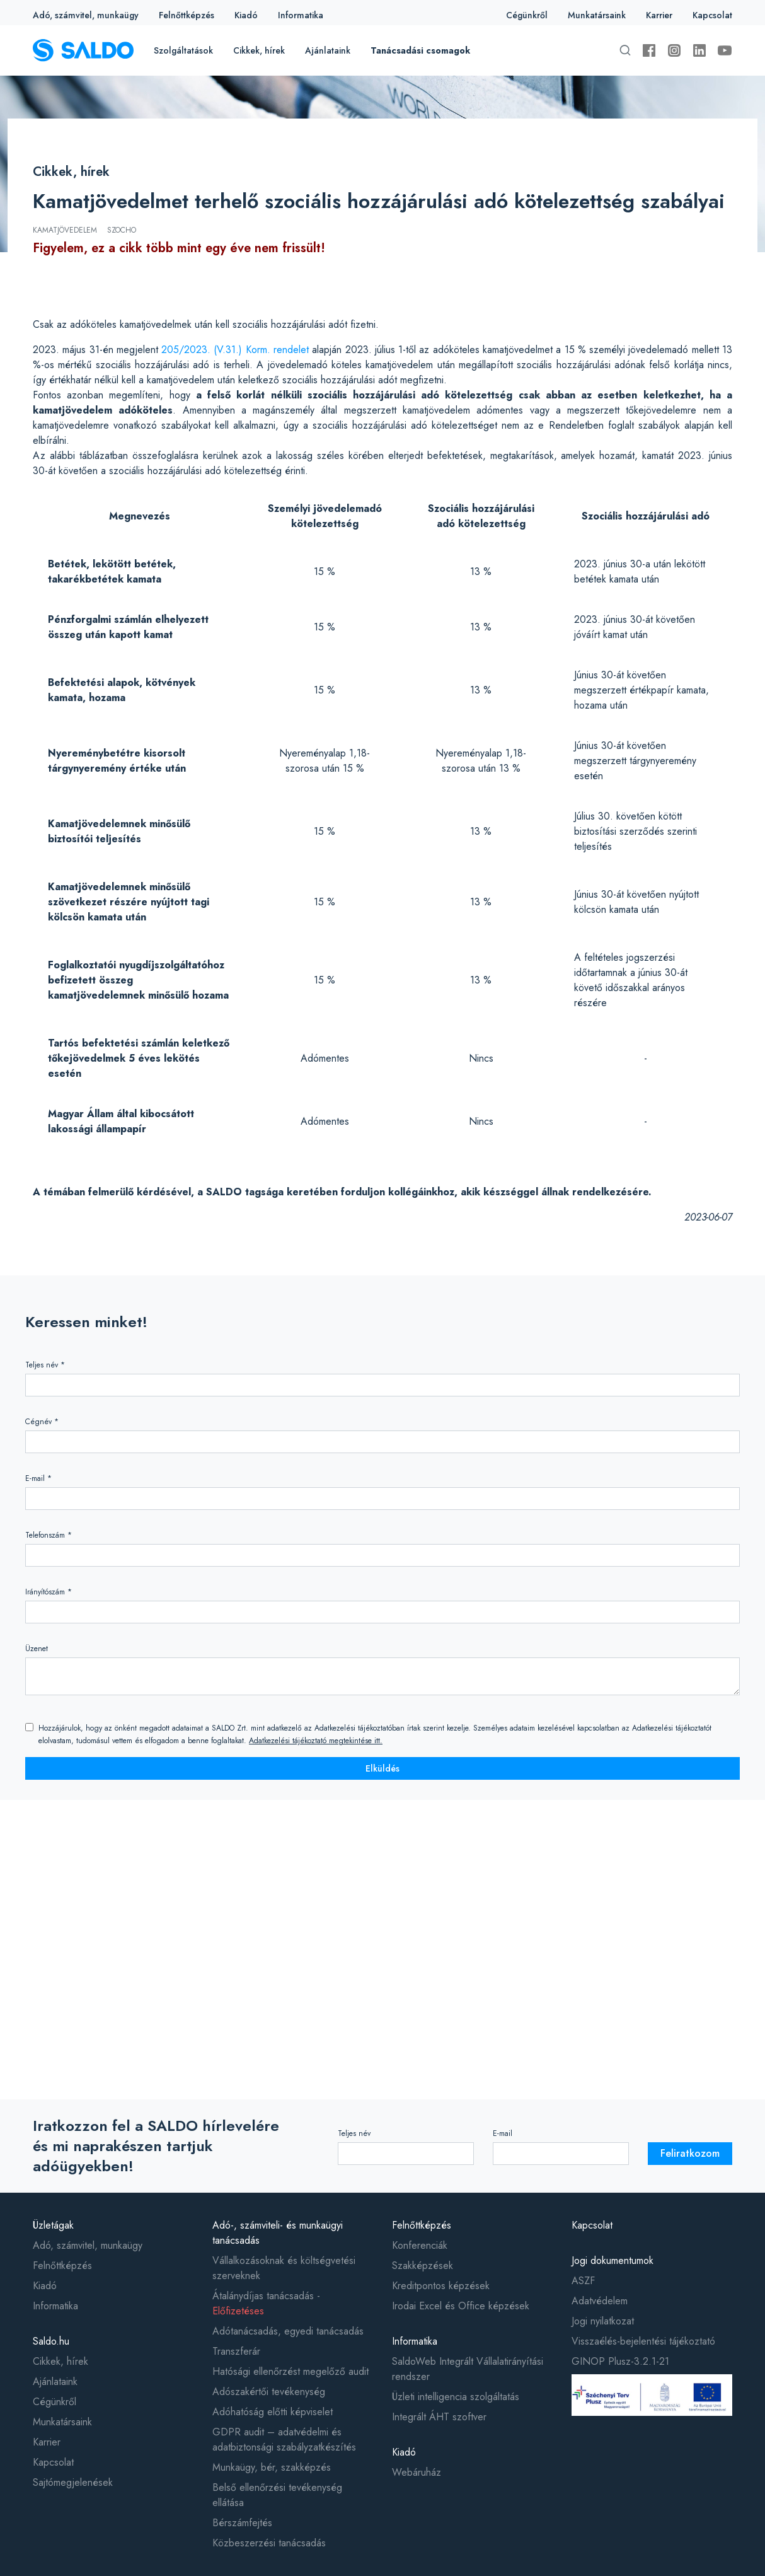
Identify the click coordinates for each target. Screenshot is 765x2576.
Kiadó (246, 15)
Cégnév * (42, 1421)
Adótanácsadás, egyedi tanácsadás (288, 2331)
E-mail (502, 2133)
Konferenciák (419, 2245)
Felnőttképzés (186, 15)
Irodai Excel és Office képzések (460, 2306)
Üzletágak (53, 2225)
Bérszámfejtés (242, 2522)
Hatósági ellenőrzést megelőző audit (290, 2371)
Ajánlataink (327, 50)
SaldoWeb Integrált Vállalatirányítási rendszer (467, 2369)
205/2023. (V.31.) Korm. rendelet (235, 349)
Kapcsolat (712, 15)
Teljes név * (45, 1365)
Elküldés (382, 1768)
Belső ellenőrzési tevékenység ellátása (277, 2495)
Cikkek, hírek (259, 50)
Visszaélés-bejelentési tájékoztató (643, 2341)
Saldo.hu (51, 2341)
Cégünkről (527, 15)
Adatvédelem (600, 2301)
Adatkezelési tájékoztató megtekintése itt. (315, 1740)
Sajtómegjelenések (73, 2482)
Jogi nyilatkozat (603, 2321)
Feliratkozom (690, 2153)
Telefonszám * (48, 1535)
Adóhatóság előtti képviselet (272, 2412)
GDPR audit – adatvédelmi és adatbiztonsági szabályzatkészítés (284, 2439)
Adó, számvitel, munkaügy (86, 15)
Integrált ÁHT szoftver (439, 2417)
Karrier (659, 15)
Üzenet (36, 1648)
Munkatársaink (597, 15)
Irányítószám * (48, 1592)
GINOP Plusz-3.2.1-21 (620, 2361)
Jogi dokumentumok (612, 2260)
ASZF (583, 2280)
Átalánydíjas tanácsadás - (266, 2303)
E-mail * (38, 1478)
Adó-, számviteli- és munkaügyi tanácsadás (277, 2233)
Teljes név (354, 2133)
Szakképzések (422, 2265)
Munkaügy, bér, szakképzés (271, 2467)
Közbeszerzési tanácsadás (269, 2543)
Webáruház (416, 2472)
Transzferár (236, 2351)
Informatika (300, 15)
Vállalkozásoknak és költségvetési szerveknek (283, 2268)
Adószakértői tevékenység (268, 2391)
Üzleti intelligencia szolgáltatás (455, 2396)
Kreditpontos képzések (441, 2285)
